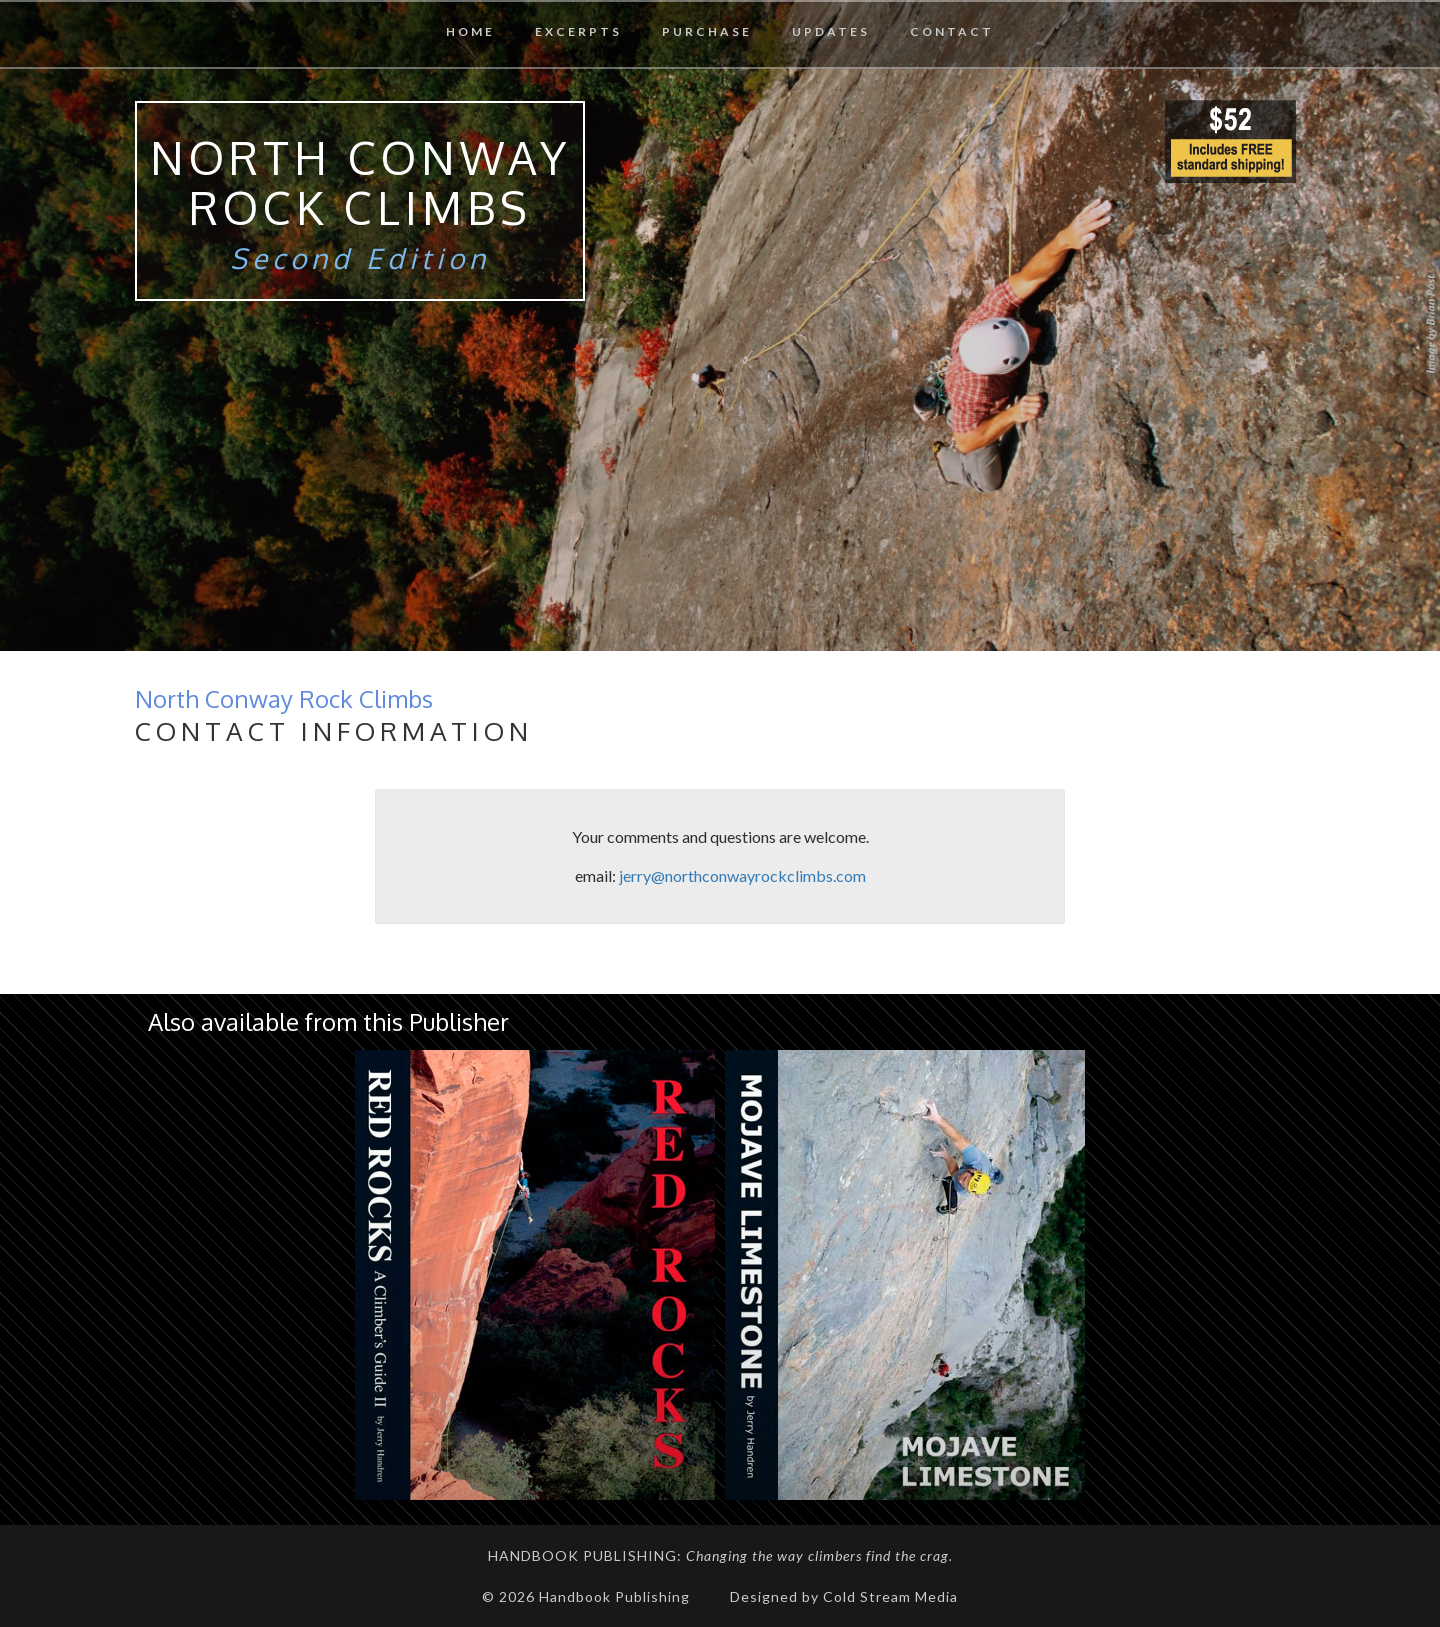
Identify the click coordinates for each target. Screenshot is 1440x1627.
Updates (831, 31)
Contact (952, 31)
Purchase (707, 31)
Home (470, 31)
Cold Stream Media (890, 1596)
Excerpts (578, 31)
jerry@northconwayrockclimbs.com (742, 875)
